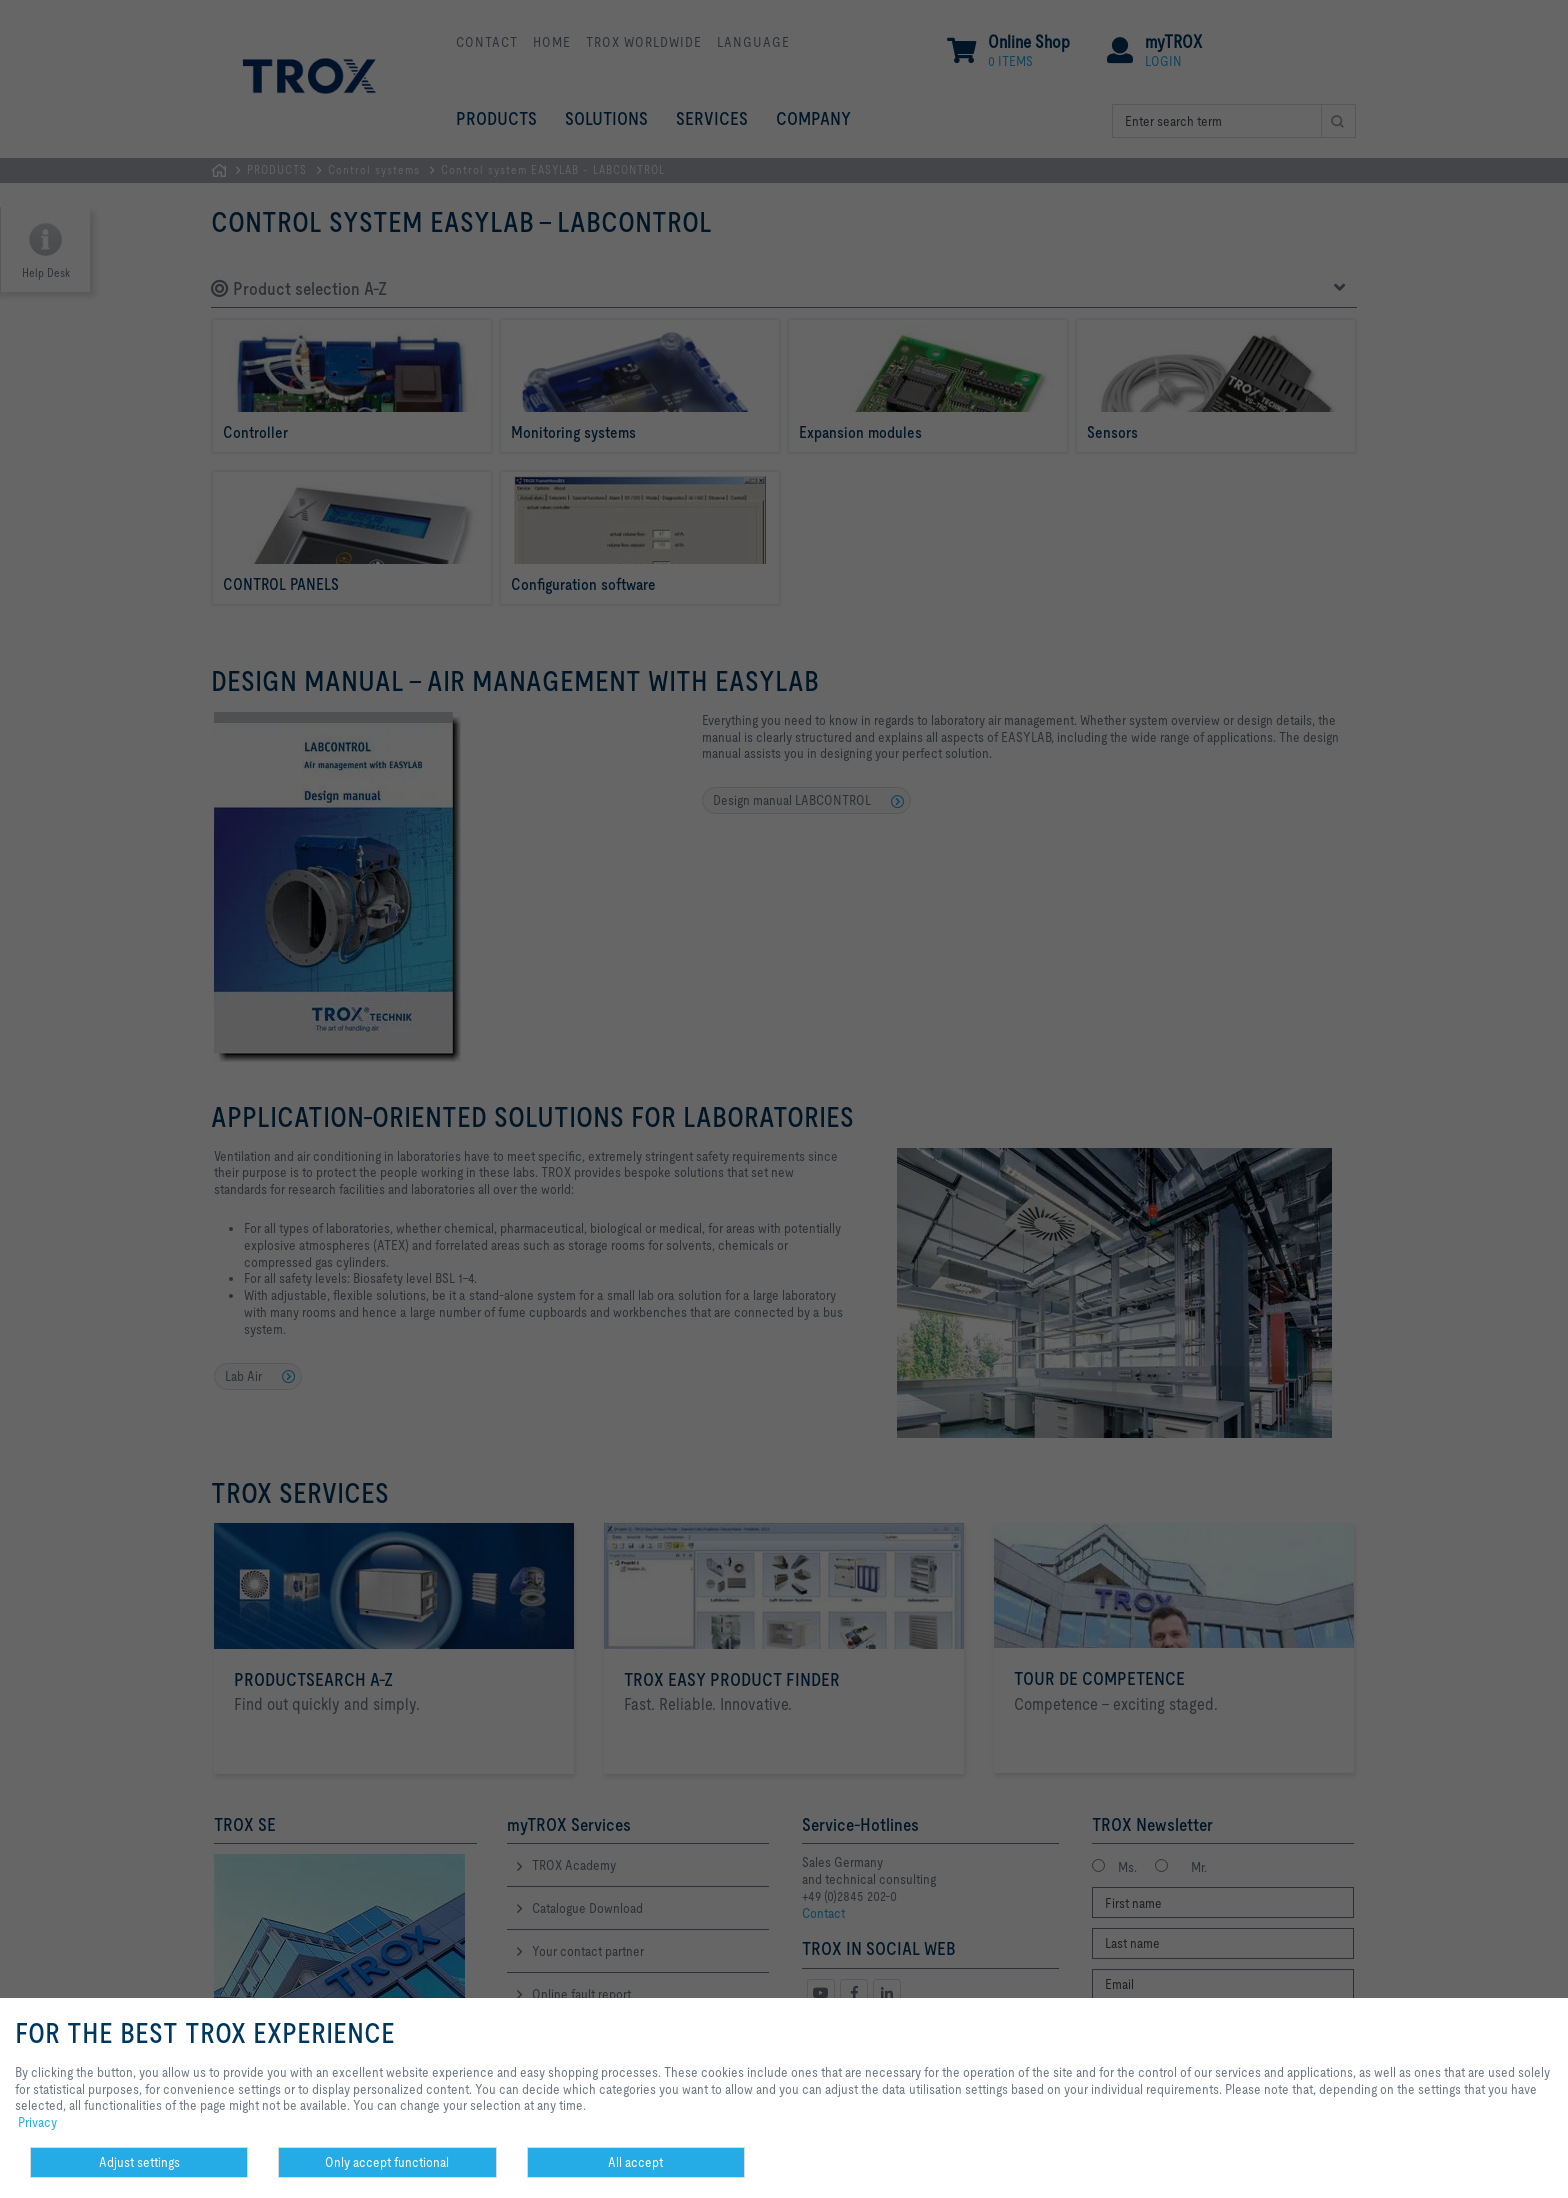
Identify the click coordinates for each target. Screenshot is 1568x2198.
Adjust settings (139, 2162)
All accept (635, 2162)
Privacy (37, 2122)
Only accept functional (387, 2162)
